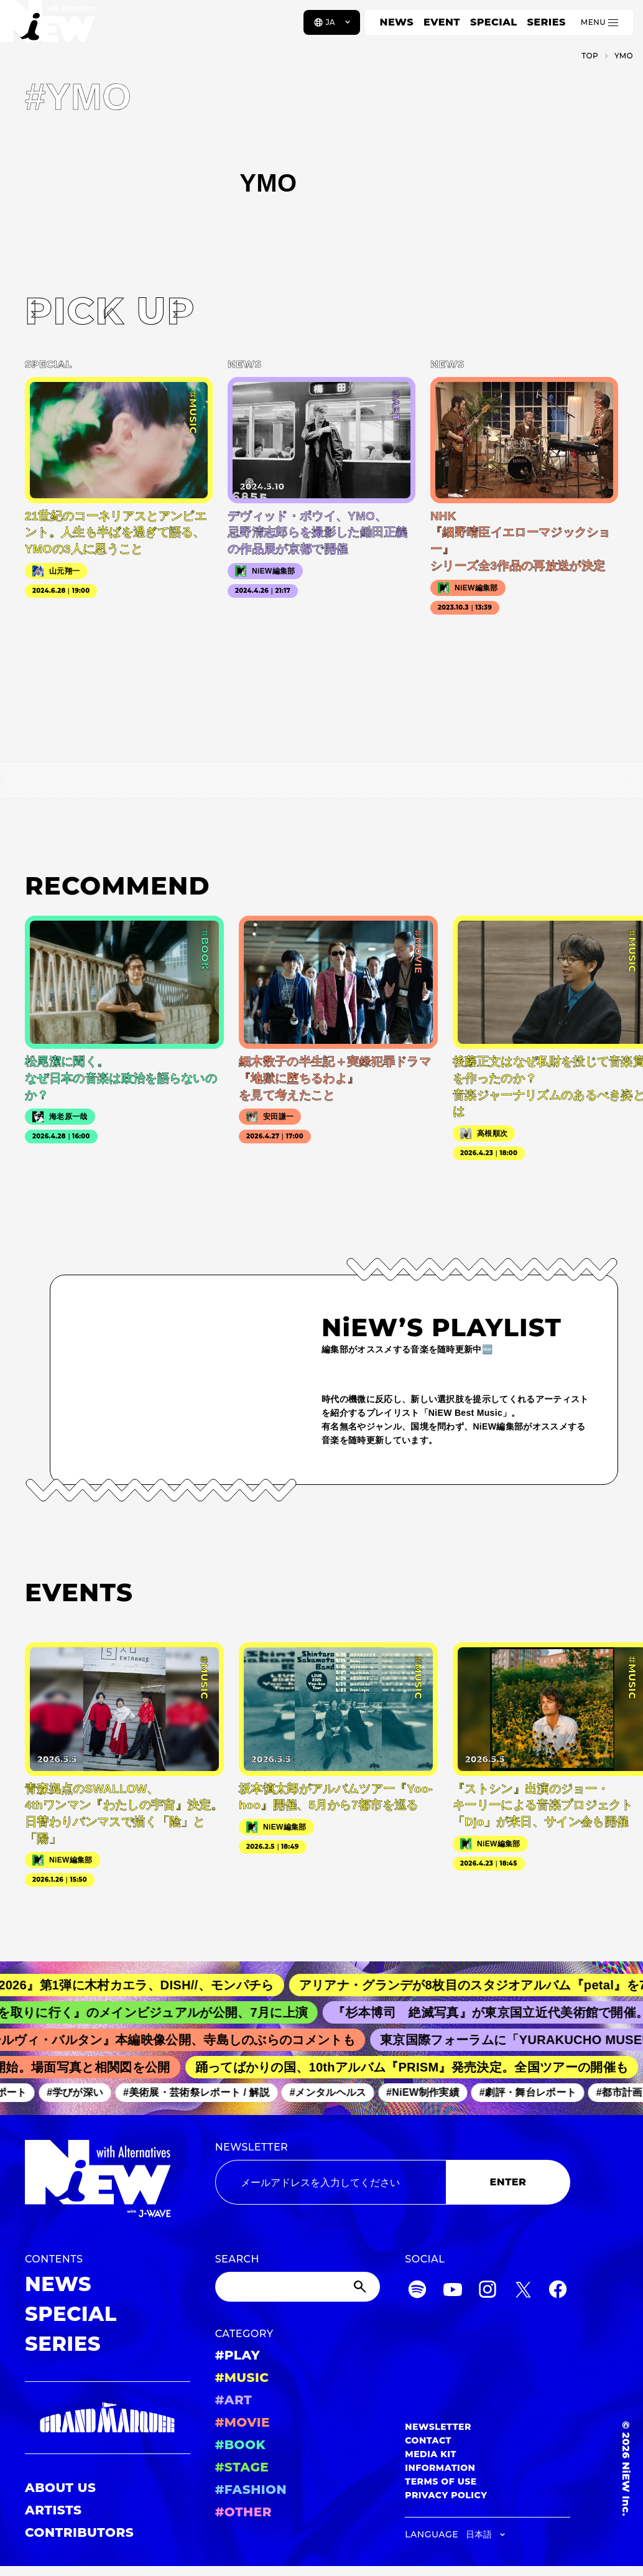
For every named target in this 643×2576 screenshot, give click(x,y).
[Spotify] (417, 2291)
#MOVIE (242, 2422)
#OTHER (243, 2511)
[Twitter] (523, 2291)
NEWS (397, 22)
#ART (233, 2399)
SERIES (546, 22)
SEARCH (237, 2259)
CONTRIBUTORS (79, 2532)
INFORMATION (440, 2467)
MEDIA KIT (430, 2454)
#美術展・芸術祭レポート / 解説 (203, 2093)
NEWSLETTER (252, 2147)
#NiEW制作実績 (429, 2093)
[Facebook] (557, 2291)
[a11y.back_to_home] (50, 26)
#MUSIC (242, 2377)
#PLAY (237, 2355)
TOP (589, 55)
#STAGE (242, 2467)
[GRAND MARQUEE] (107, 2417)
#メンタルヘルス (334, 2093)
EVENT (441, 22)
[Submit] (361, 2287)
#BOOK (240, 2444)
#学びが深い (81, 2093)
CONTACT (428, 2440)
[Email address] (330, 2182)
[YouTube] (452, 2291)
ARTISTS (53, 2510)
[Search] (298, 2287)
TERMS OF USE (440, 2481)
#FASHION (251, 2489)
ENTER (508, 2182)
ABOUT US (60, 2487)
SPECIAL (493, 22)
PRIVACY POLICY (446, 2495)
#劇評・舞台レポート (534, 2093)
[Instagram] (487, 2291)
